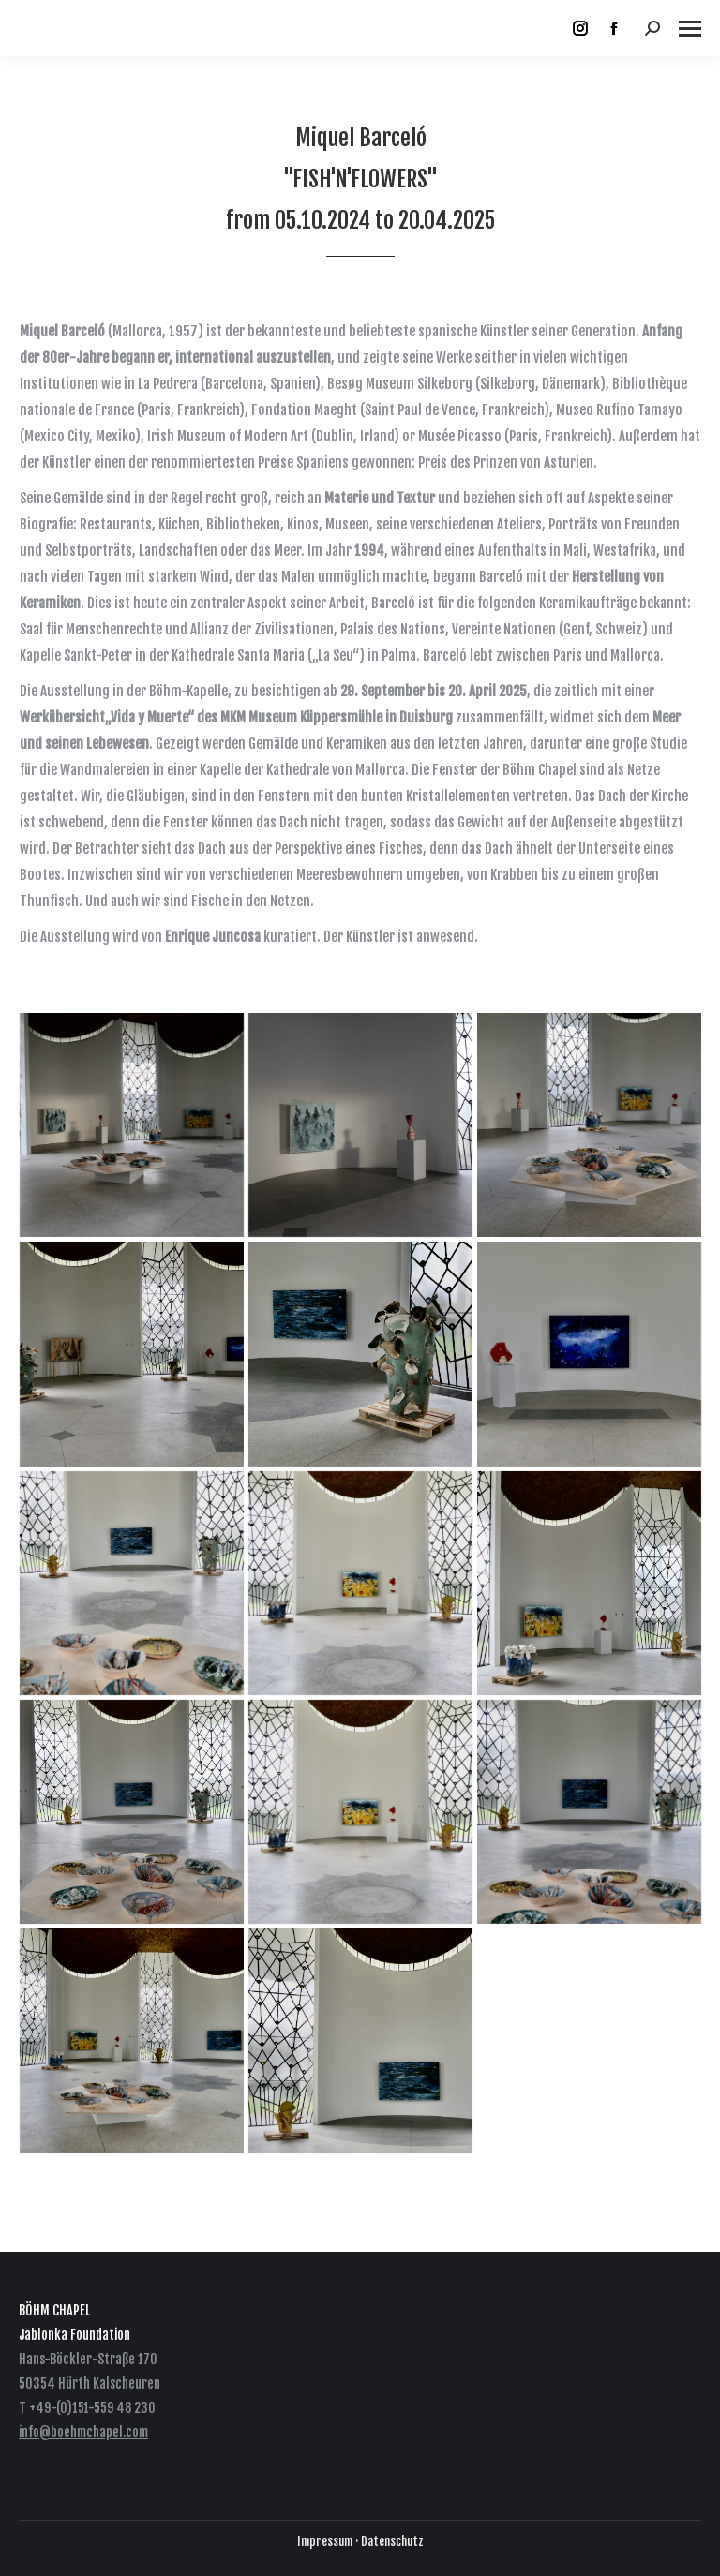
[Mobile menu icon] (690, 28)
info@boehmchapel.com (83, 2432)
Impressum (324, 2541)
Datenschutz (392, 2541)
